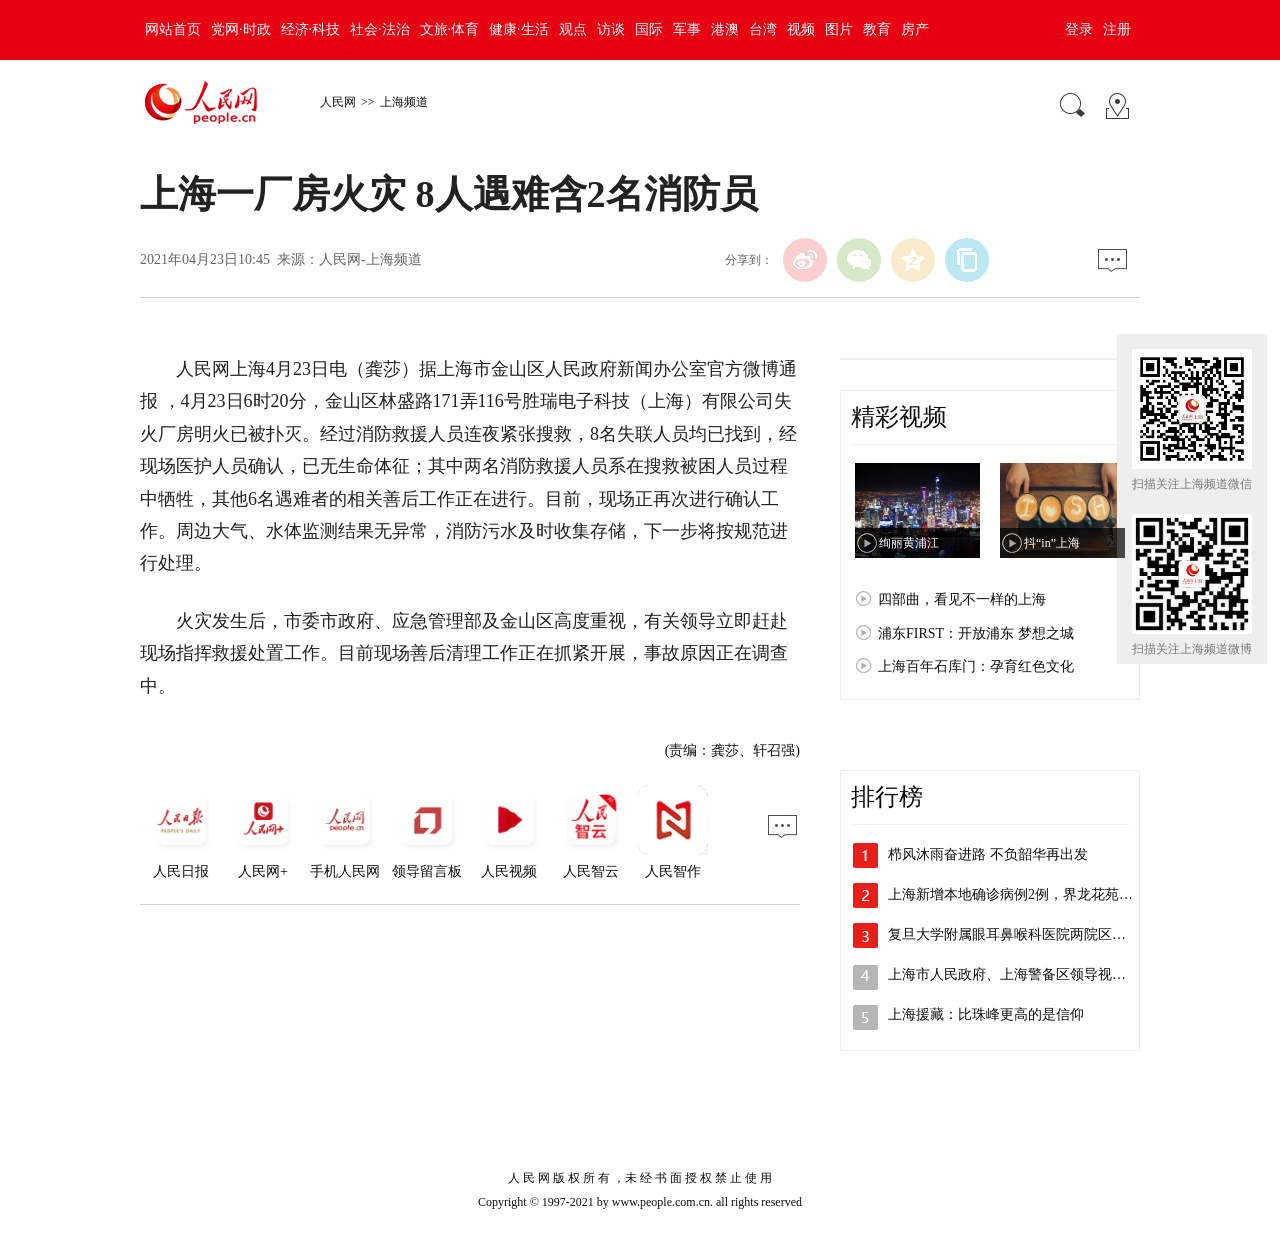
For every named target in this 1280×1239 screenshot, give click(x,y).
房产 (915, 29)
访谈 (611, 29)
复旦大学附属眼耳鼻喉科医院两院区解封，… (1028, 934)
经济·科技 (311, 29)
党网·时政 (241, 29)
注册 (1117, 29)
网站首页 (173, 29)
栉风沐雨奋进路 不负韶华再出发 (988, 854)
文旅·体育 (450, 29)
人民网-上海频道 (370, 259)
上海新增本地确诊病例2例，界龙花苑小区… (1024, 894)
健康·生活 (519, 29)
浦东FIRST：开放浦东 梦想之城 (976, 633)
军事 (687, 29)
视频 (801, 29)
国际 (649, 29)
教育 (877, 29)
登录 (1079, 29)
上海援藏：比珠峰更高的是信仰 (986, 1014)
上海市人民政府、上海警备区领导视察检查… (1028, 974)
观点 (573, 29)
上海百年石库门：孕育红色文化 (976, 666)
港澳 (725, 29)
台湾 (763, 29)
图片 (839, 29)
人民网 (338, 102)
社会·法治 (380, 29)
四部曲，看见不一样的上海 (962, 599)
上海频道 (404, 102)
